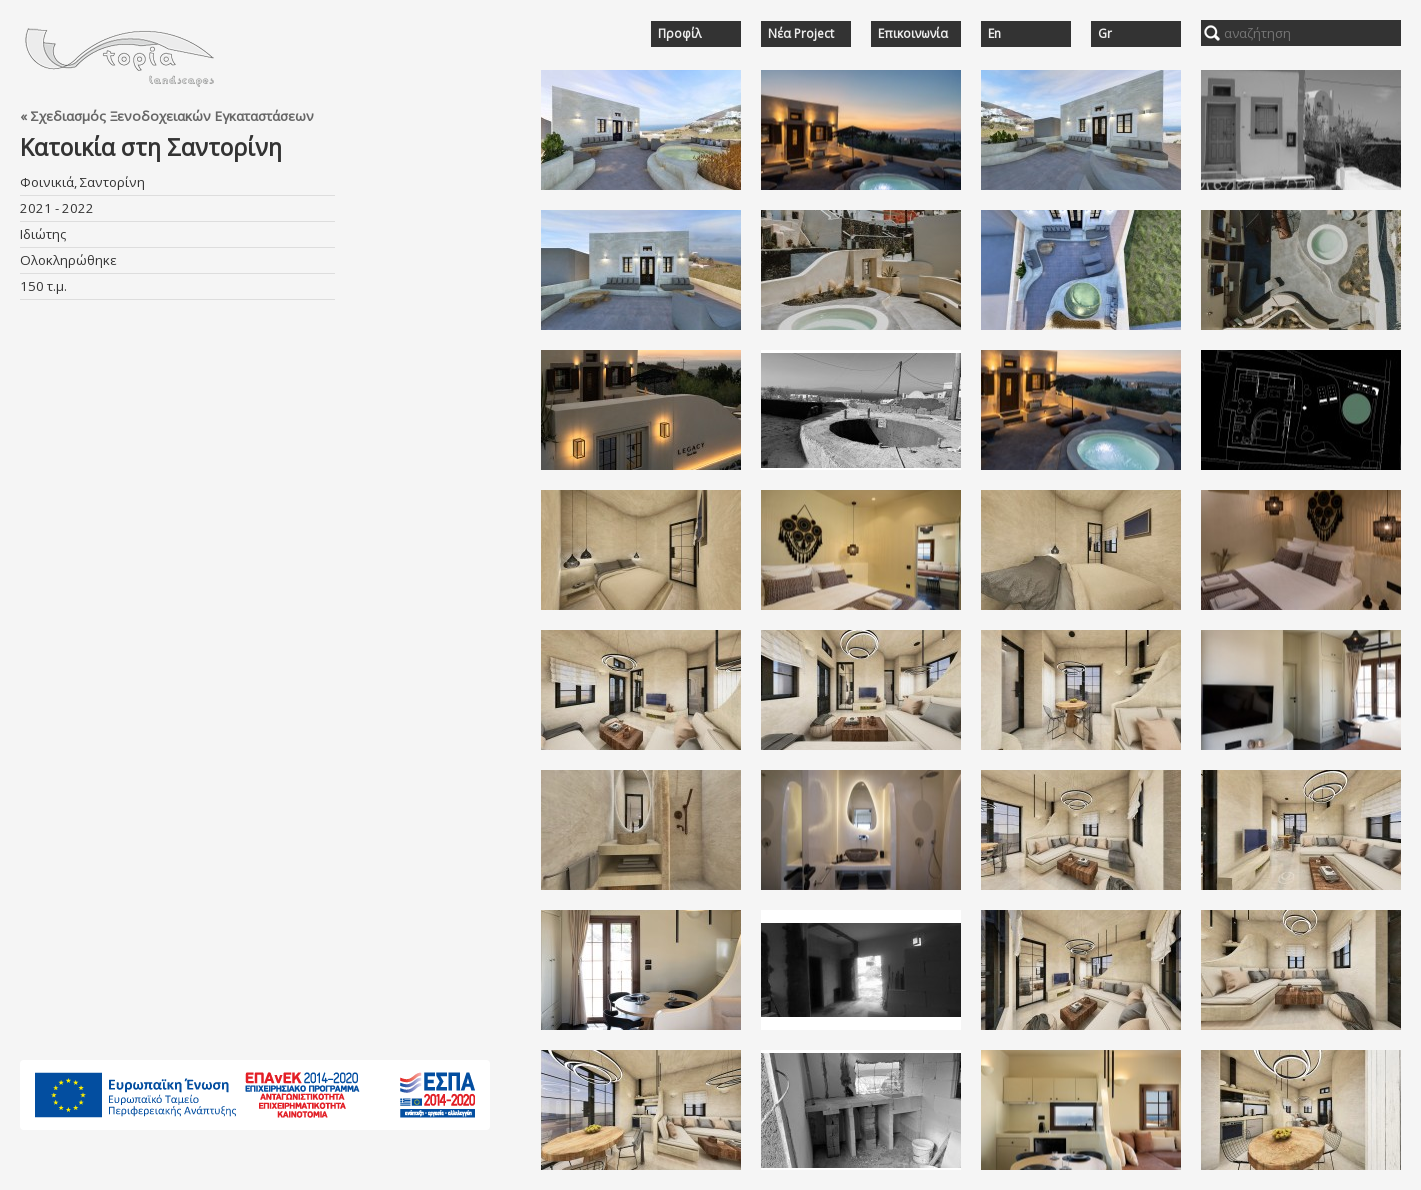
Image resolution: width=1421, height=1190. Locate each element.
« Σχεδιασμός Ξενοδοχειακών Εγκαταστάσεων (167, 116)
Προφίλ (679, 34)
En (994, 34)
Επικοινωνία (913, 34)
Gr (1105, 34)
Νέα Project (801, 34)
